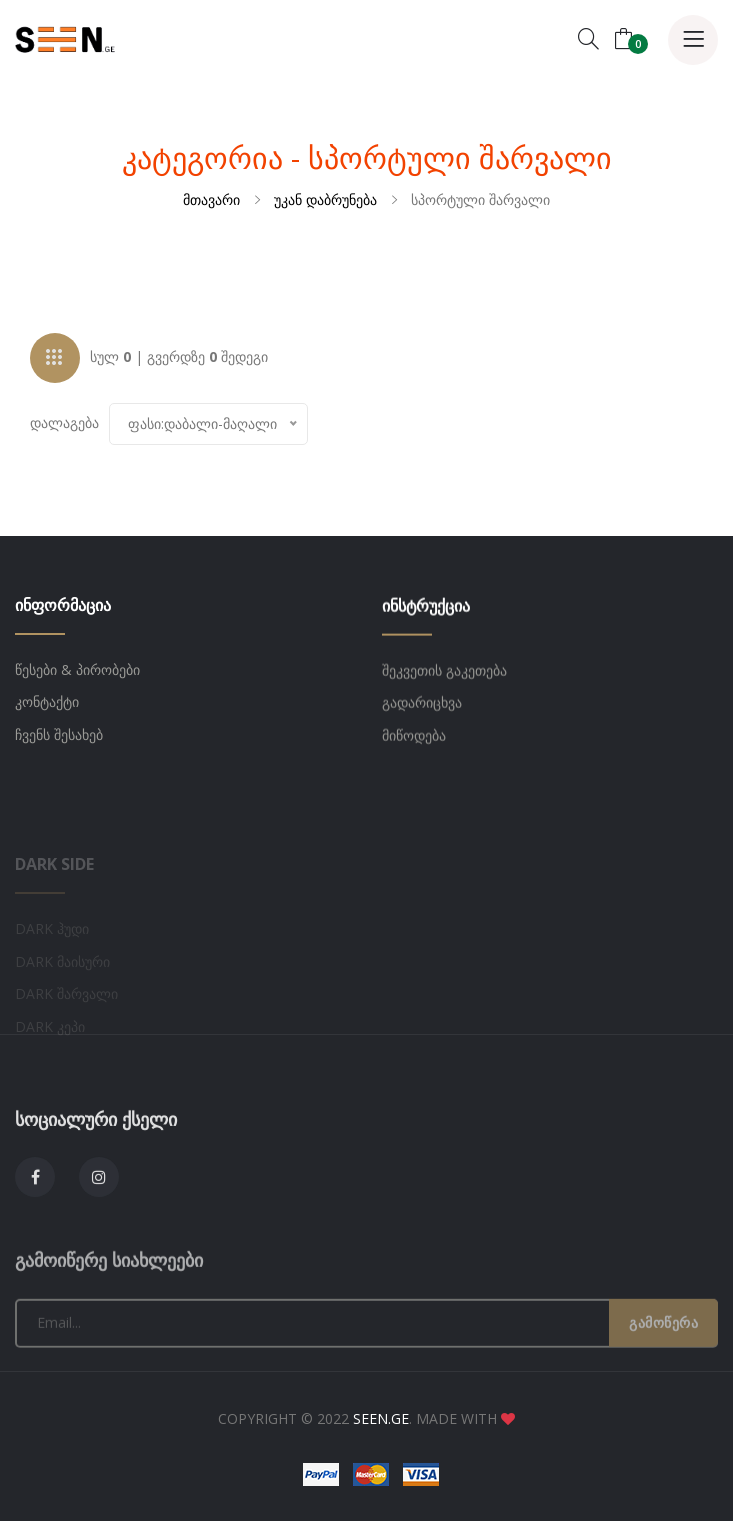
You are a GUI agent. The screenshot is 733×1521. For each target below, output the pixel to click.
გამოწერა (663, 1382)
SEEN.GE (381, 1418)
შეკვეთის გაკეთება (444, 681)
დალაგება (64, 425)
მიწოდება (414, 746)
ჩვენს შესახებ (59, 737)
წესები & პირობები (77, 672)
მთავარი (211, 199)
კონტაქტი (47, 704)
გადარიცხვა (422, 714)
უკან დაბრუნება (325, 199)
